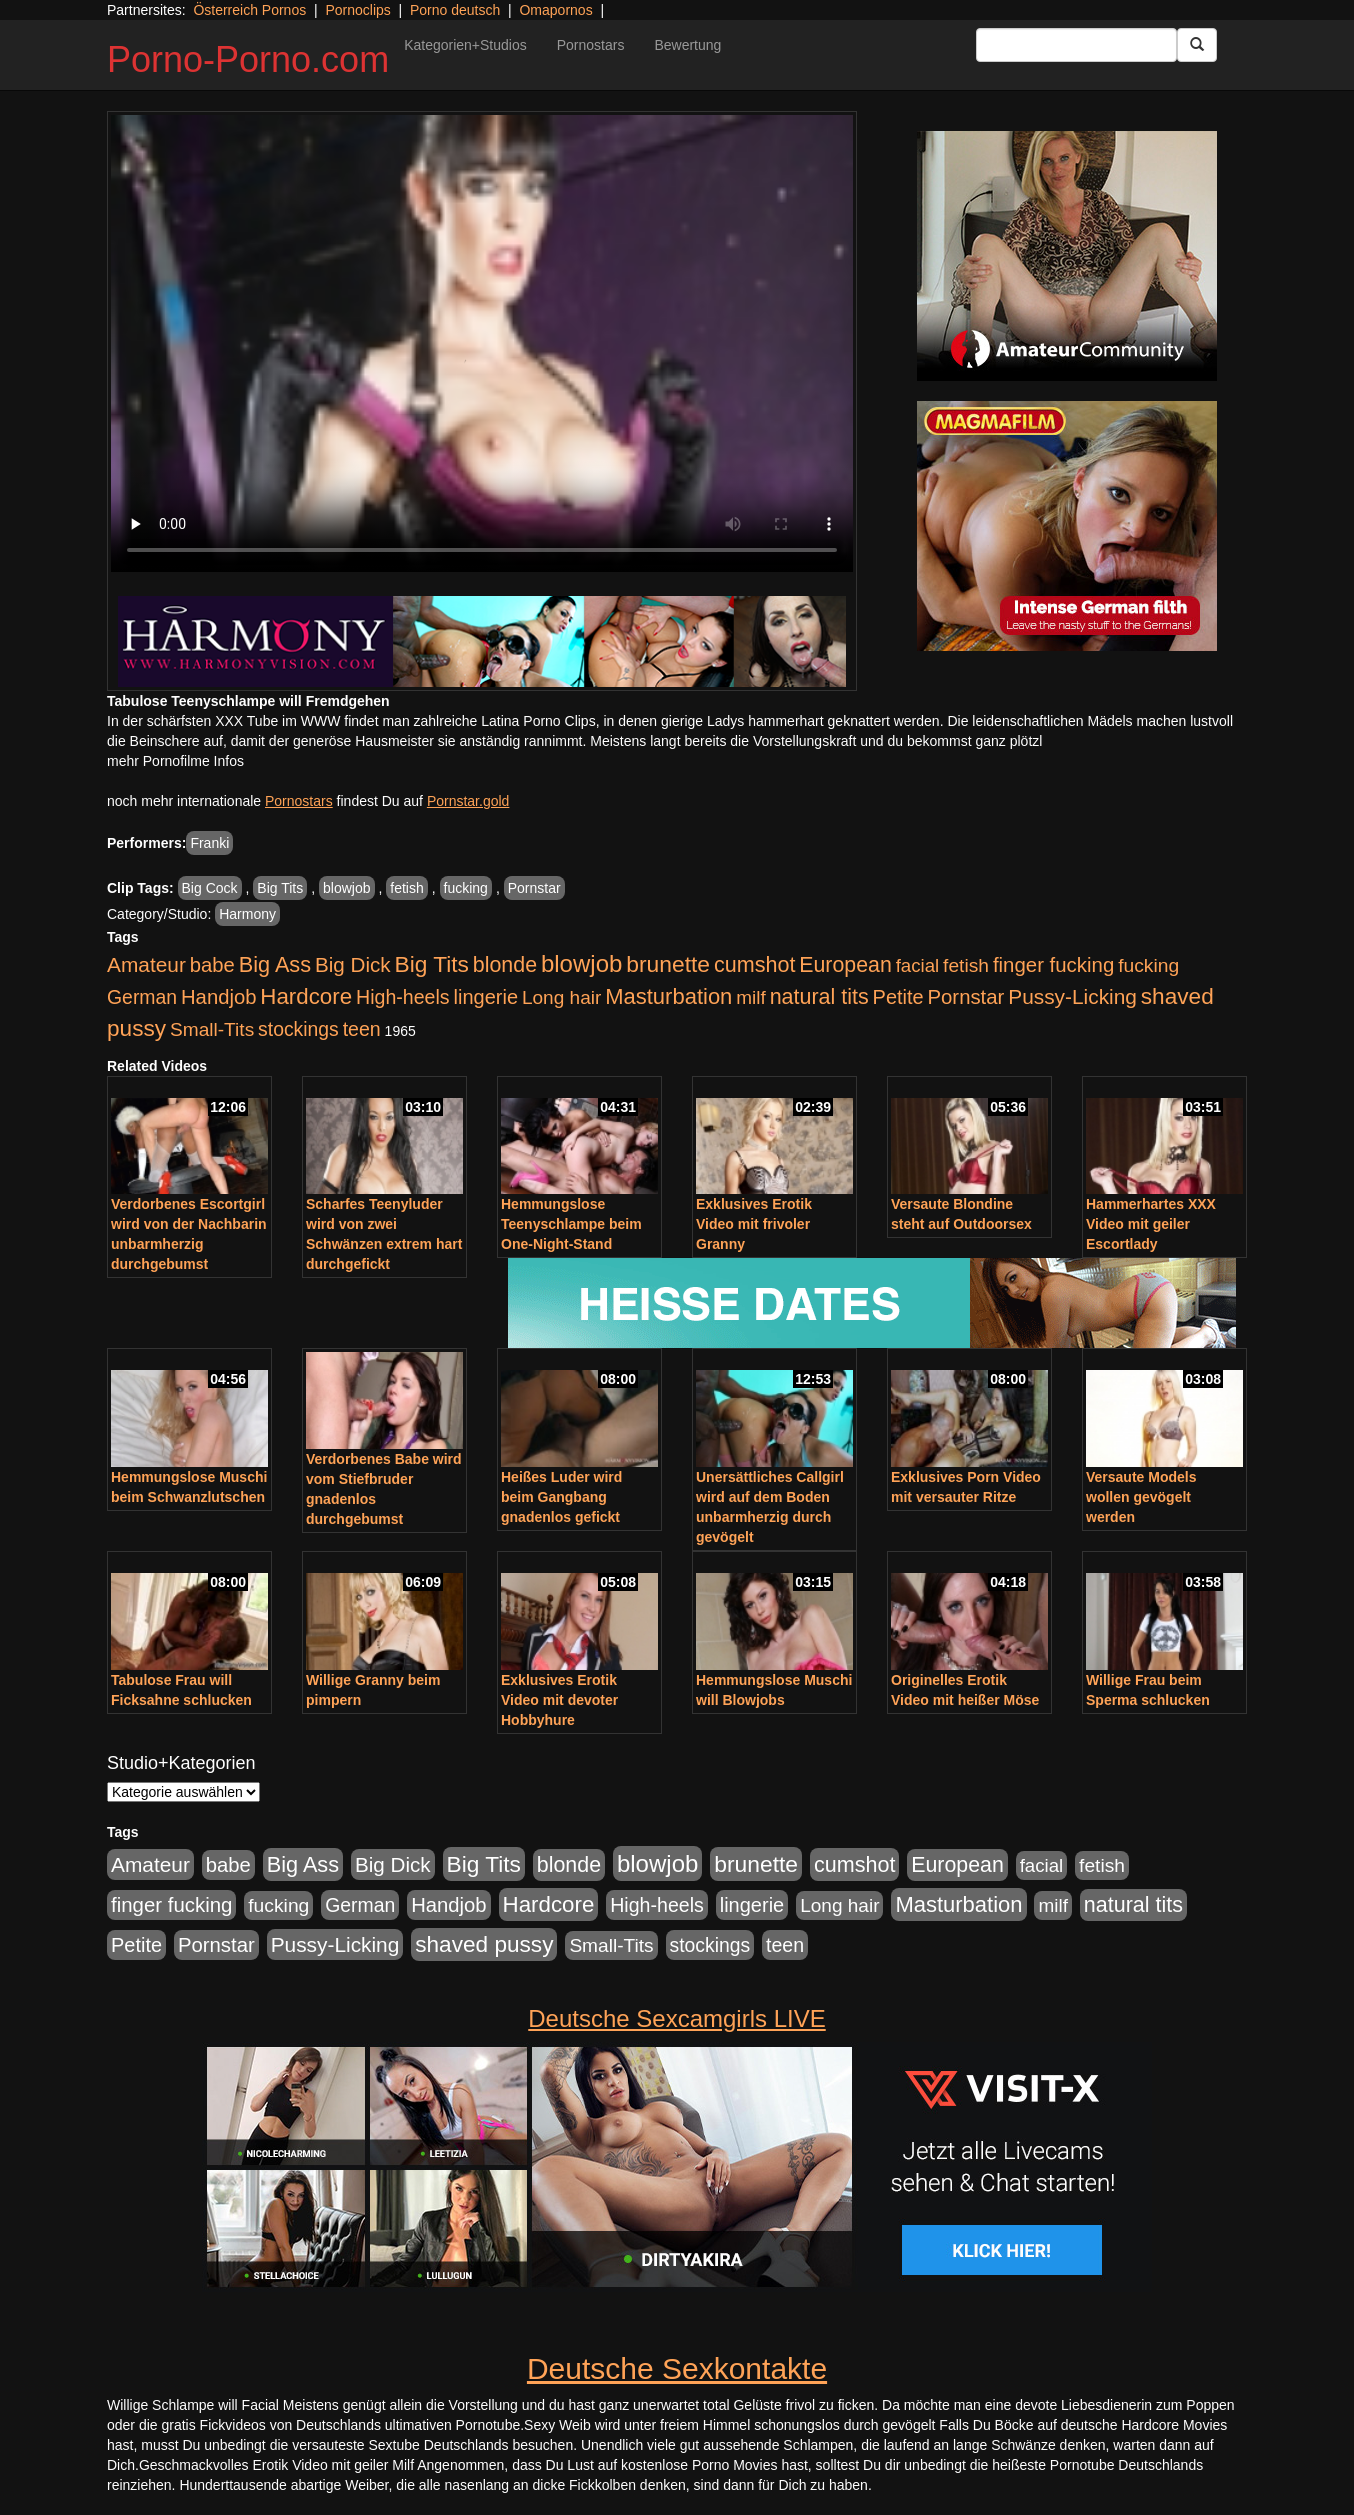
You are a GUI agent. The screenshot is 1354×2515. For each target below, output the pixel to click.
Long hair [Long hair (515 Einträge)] (561, 997)
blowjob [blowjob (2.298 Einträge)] (581, 963)
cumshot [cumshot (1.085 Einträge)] (754, 964)
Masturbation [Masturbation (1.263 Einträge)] (668, 996)
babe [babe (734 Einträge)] (212, 965)
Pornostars (591, 45)
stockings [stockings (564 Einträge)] (298, 1029)
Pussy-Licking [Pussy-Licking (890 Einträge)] (1072, 996)
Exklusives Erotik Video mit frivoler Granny (754, 1224)
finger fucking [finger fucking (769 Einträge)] (1053, 965)
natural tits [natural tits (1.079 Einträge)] (819, 997)
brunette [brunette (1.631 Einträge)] (668, 964)
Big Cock (210, 888)
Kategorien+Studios (465, 45)
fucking (466, 888)
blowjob (346, 888)
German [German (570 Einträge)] (142, 997)
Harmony (247, 914)
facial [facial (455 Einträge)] (918, 965)
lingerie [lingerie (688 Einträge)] (485, 997)
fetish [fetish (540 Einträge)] (966, 965)
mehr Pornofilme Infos (175, 761)
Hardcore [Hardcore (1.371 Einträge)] (306, 996)
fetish (406, 888)
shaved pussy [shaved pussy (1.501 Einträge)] (484, 1944)
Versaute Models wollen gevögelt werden (1141, 1497)
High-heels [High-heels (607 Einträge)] (403, 997)
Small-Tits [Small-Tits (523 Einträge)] (212, 1029)
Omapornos (555, 10)
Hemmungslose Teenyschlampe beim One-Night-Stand (571, 1224)
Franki (209, 843)
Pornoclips (357, 10)
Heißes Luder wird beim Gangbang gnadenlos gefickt (561, 1497)
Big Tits (280, 888)
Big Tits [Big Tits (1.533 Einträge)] (432, 964)
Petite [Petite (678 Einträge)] (898, 997)
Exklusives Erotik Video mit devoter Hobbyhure (559, 1700)
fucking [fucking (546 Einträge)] (1148, 965)
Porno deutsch (455, 10)
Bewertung (687, 45)
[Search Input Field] (1076, 45)
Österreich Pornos (249, 10)
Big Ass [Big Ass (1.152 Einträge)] (275, 964)
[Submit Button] (1197, 45)
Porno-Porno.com (248, 59)
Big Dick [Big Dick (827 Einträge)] (353, 964)
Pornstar (534, 888)
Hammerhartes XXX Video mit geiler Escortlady (1151, 1224)
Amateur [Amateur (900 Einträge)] (146, 964)
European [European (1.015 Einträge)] (845, 965)
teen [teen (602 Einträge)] (362, 1029)
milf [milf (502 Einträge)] (751, 997)
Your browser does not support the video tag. (482, 343)
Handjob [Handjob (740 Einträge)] (218, 997)
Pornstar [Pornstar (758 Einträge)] (966, 997)
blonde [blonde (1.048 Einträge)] (505, 965)
